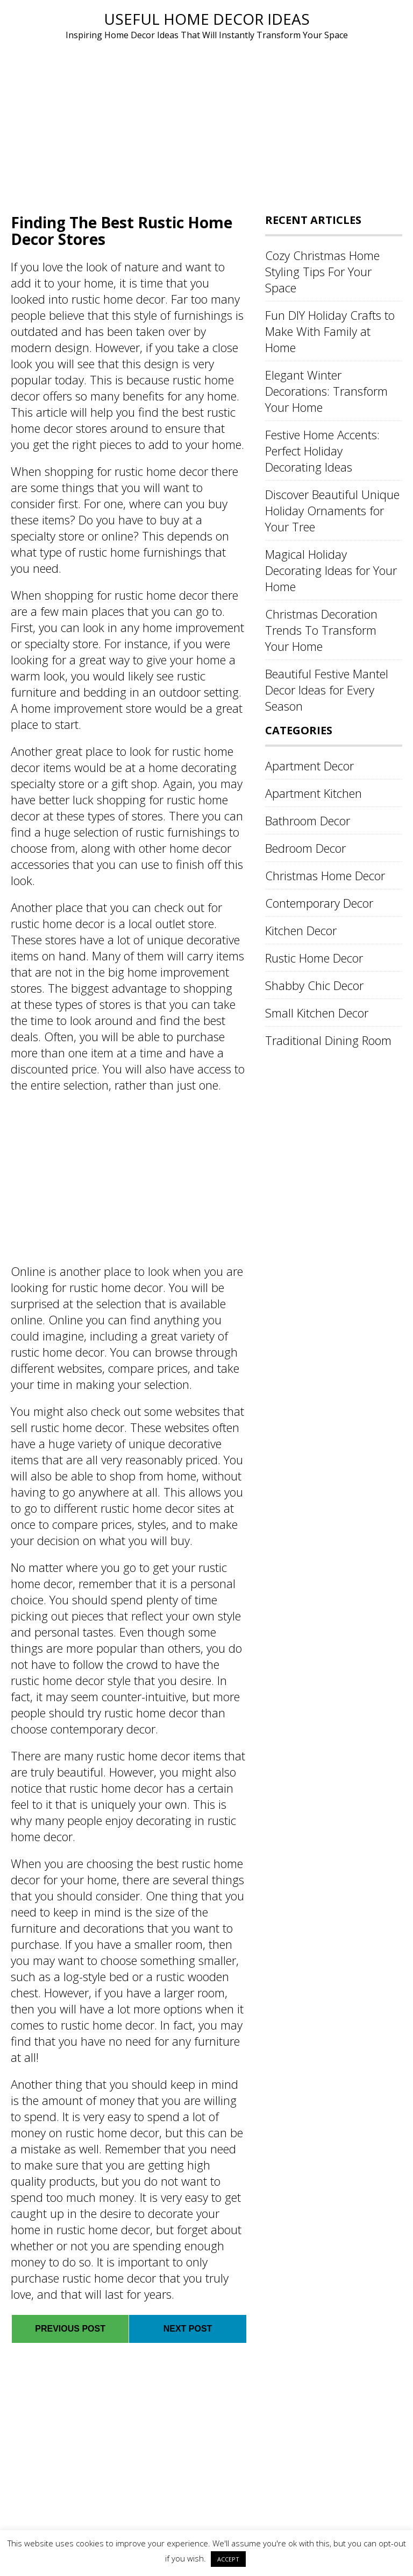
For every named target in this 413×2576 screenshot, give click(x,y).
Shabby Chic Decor (314, 985)
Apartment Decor (309, 765)
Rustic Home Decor (314, 958)
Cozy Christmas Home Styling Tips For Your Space (322, 271)
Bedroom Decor (305, 848)
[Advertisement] (206, 122)
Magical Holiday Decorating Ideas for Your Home (331, 570)
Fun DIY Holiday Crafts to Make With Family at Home (330, 331)
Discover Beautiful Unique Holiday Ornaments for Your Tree (332, 510)
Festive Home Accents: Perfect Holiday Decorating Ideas (322, 450)
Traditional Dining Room (328, 1040)
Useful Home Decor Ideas (207, 19)
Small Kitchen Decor (316, 1013)
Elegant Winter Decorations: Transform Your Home (326, 391)
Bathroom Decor (307, 820)
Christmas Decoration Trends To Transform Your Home (321, 630)
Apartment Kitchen (313, 793)
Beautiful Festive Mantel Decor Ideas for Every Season (326, 689)
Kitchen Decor (301, 930)
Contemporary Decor (319, 903)
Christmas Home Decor (325, 875)
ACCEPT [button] (228, 2559)
